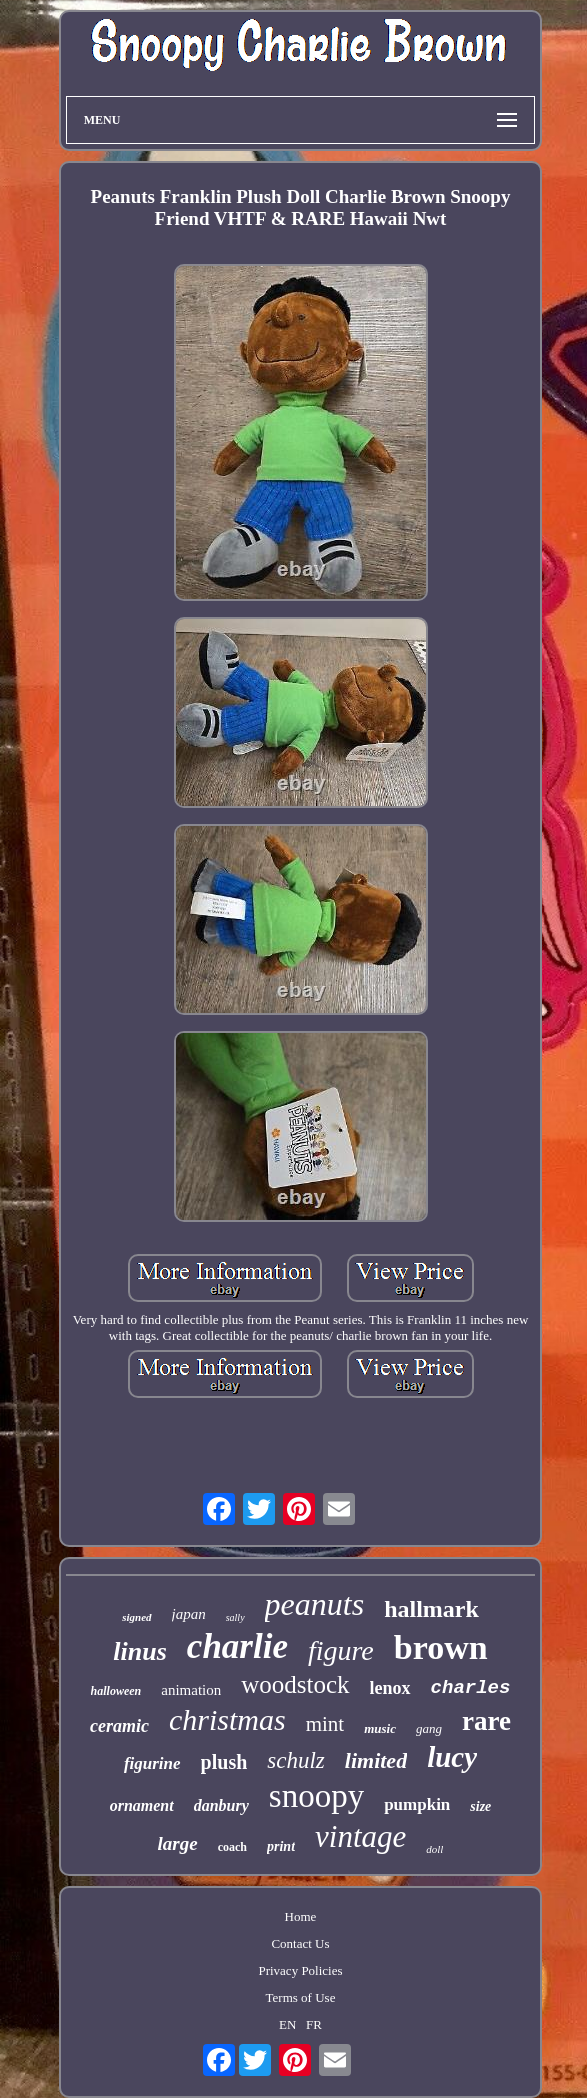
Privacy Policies (300, 1970)
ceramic (119, 1726)
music (380, 1728)
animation (191, 1690)
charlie (237, 1646)
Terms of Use (301, 1997)
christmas (227, 1719)
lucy (452, 1757)
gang (429, 1728)
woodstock (295, 1684)
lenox (390, 1688)
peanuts (315, 1604)
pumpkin (417, 1804)
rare (486, 1721)
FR (314, 2024)
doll (434, 1849)
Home (301, 1916)
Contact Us (300, 1943)
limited (376, 1760)
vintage (360, 1836)
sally (235, 1617)
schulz (296, 1760)
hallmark (431, 1609)
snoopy (316, 1796)
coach (232, 1847)
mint (325, 1724)
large (178, 1843)
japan (189, 1614)
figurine (152, 1763)
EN (287, 2024)
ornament (142, 1805)
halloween (116, 1691)
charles (471, 1688)
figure (341, 1650)
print (281, 1846)
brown (441, 1647)
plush (224, 1762)
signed (136, 1617)
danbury (221, 1805)
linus (140, 1651)
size (480, 1806)
